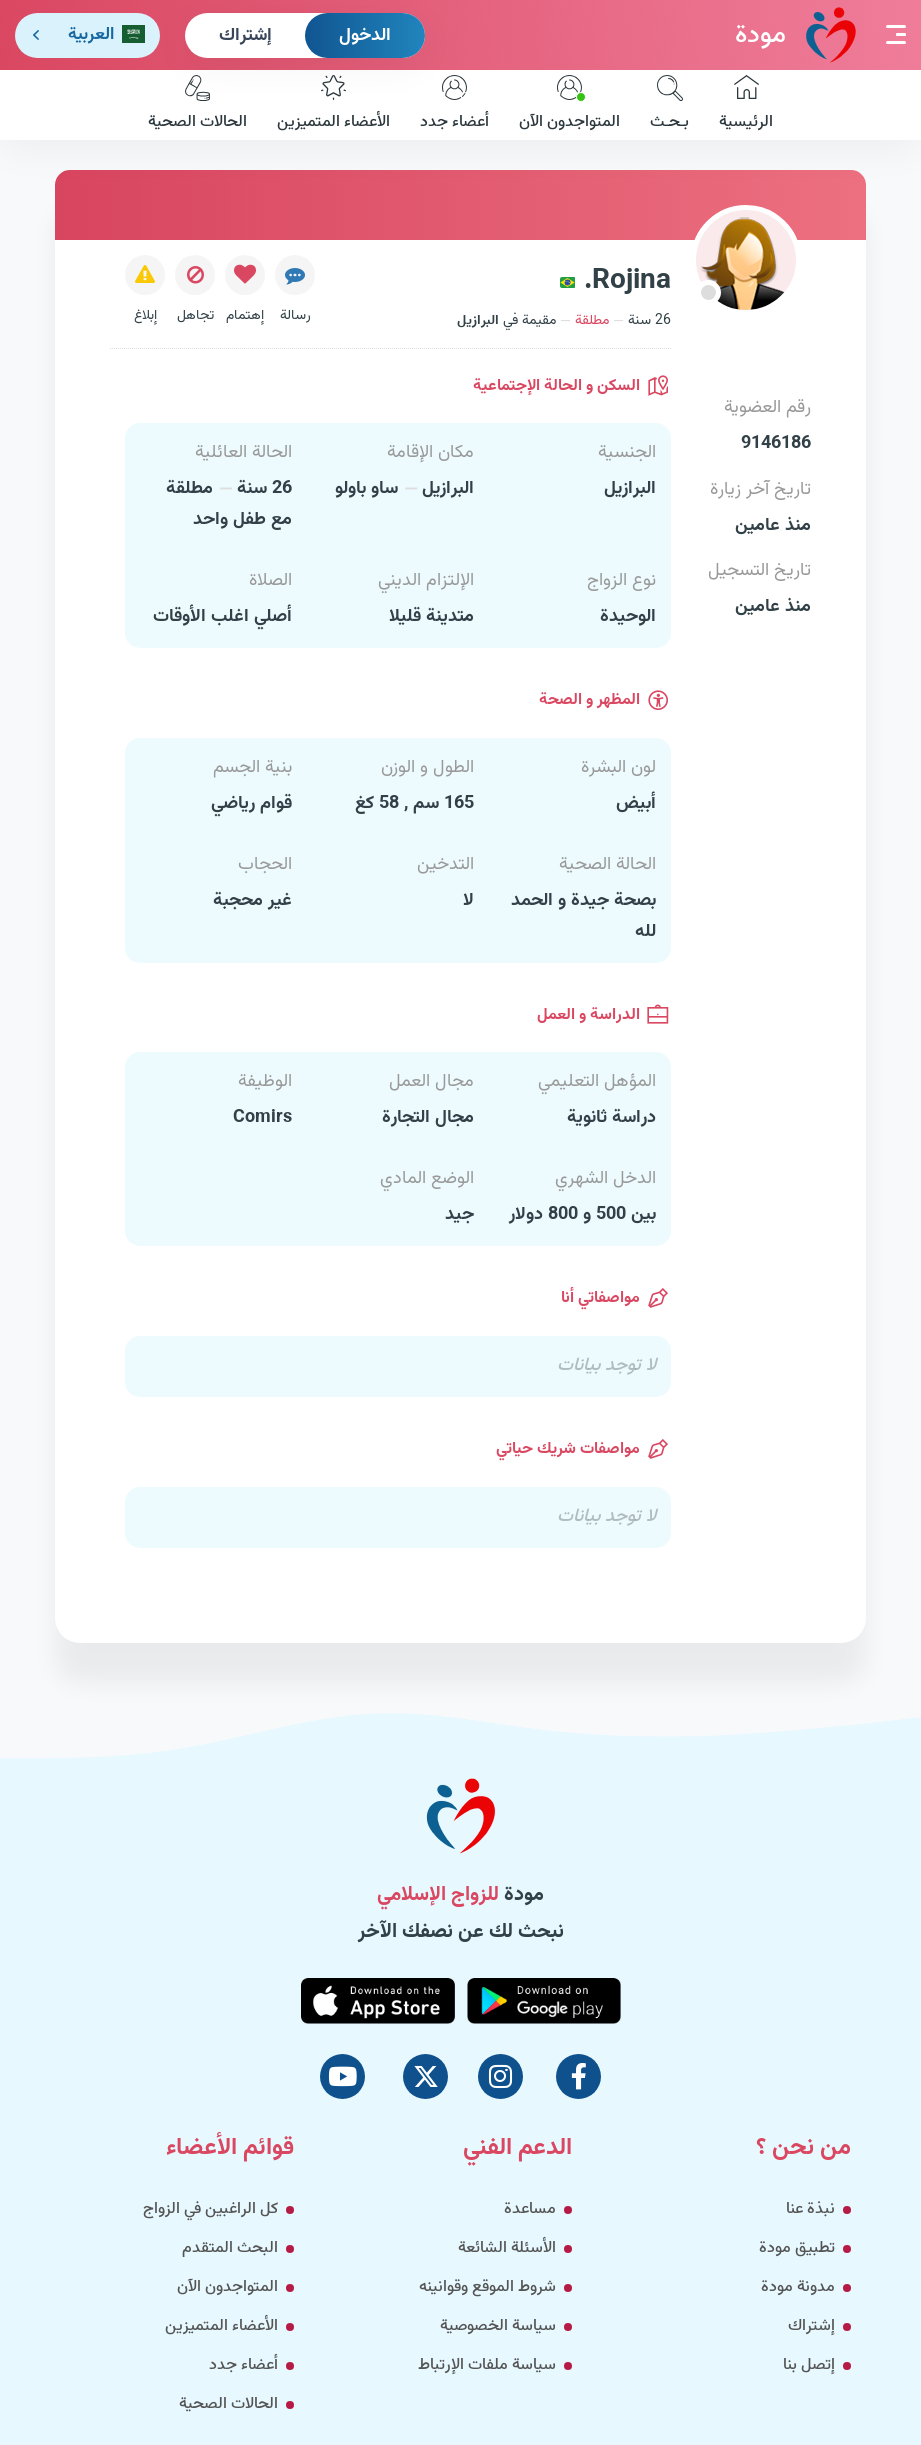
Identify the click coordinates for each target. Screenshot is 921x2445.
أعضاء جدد (454, 105)
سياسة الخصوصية (498, 2326)
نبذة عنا (810, 2209)
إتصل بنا (809, 2365)
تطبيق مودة (797, 2248)
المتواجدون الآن (569, 105)
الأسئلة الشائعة (507, 2248)
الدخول (365, 36)
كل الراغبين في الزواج (210, 2209)
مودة (795, 34)
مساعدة (530, 2209)
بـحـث (669, 105)
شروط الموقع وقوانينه (487, 2287)
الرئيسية (746, 105)
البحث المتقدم (230, 2248)
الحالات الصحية (197, 105)
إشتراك (245, 36)
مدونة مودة (798, 2287)
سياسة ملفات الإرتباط (487, 2365)
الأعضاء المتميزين (333, 105)
